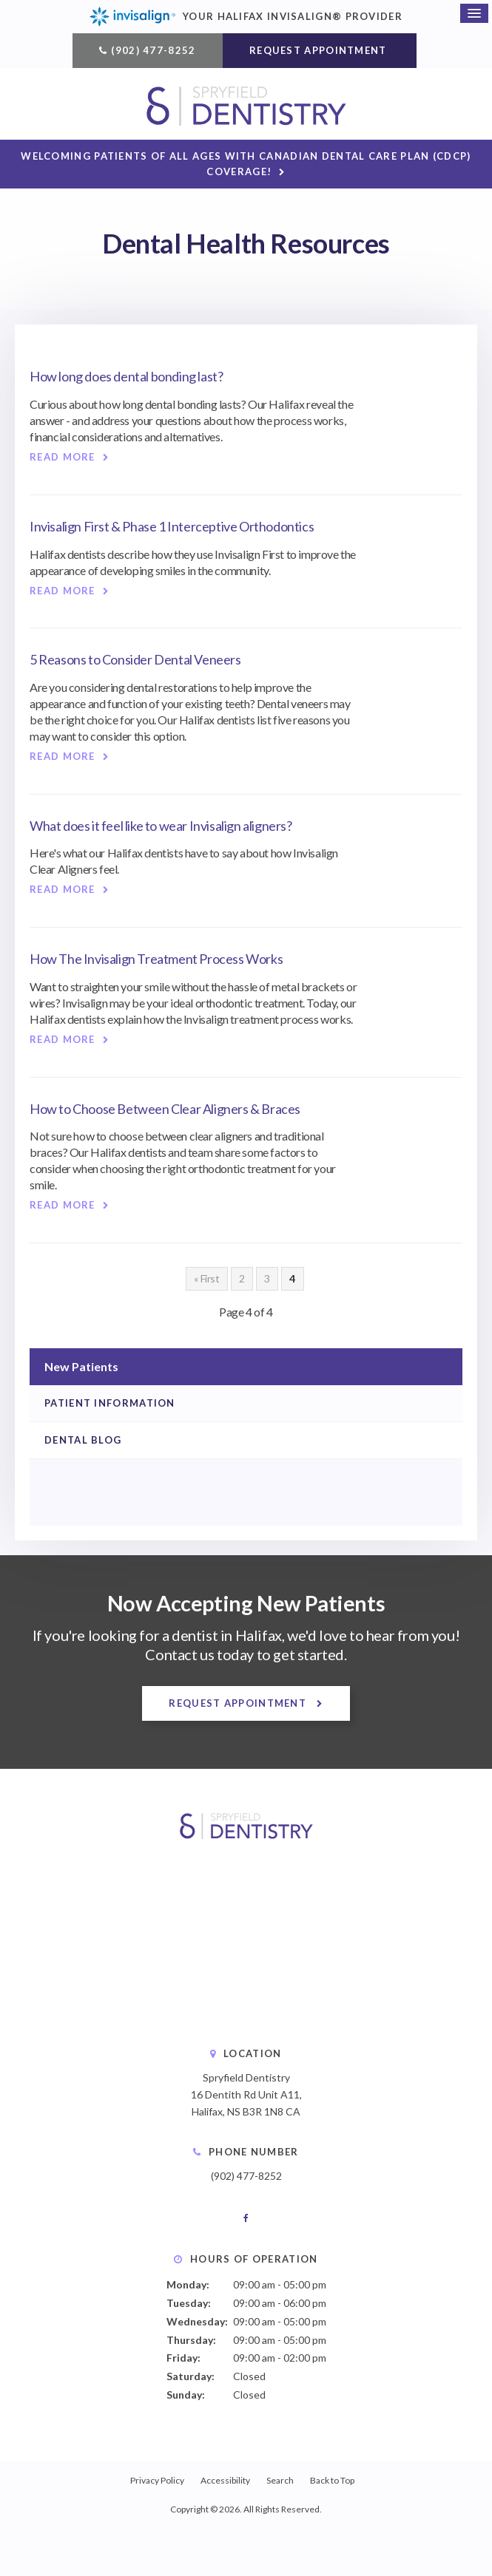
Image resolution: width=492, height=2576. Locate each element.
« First (206, 1278)
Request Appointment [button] (319, 50)
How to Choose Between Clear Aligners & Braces (165, 1109)
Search (280, 2480)
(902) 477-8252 (153, 50)
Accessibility (225, 2480)
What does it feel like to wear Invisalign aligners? (161, 826)
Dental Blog (82, 1441)
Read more (62, 457)
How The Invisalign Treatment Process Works (156, 959)
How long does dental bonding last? (126, 377)
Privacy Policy (157, 2480)
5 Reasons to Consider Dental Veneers (135, 660)
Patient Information (109, 1403)
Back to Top (332, 2480)
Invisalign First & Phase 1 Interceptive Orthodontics (172, 526)
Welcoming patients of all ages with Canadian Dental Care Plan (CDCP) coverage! (246, 163)
